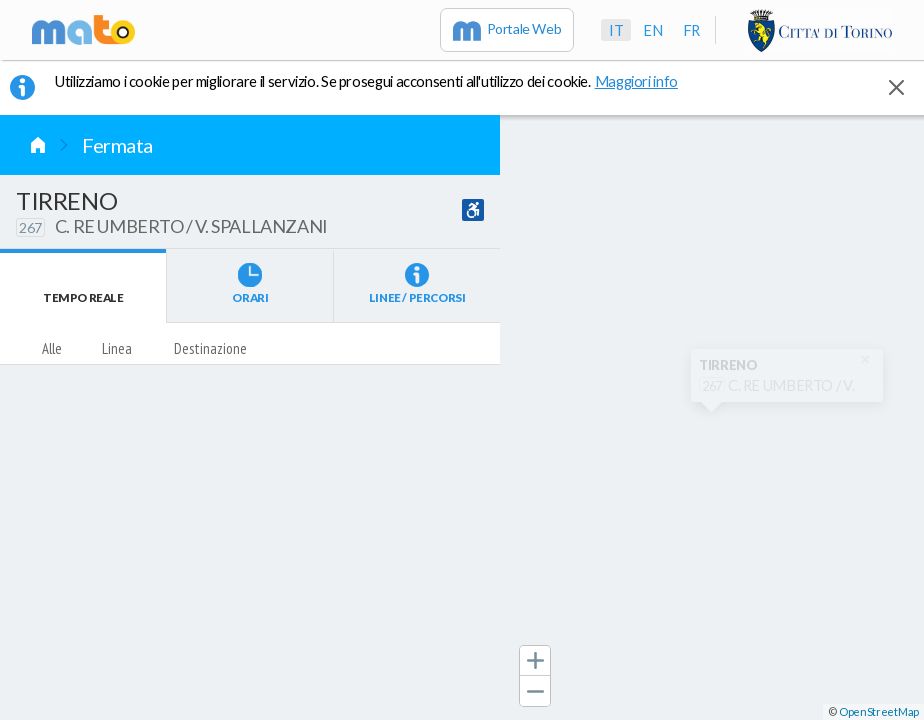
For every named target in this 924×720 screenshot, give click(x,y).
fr (691, 30)
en (652, 30)
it (616, 30)
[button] (535, 661)
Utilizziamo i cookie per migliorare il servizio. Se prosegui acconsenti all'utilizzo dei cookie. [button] (379, 81)
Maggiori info (647, 81)
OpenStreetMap (879, 711)
